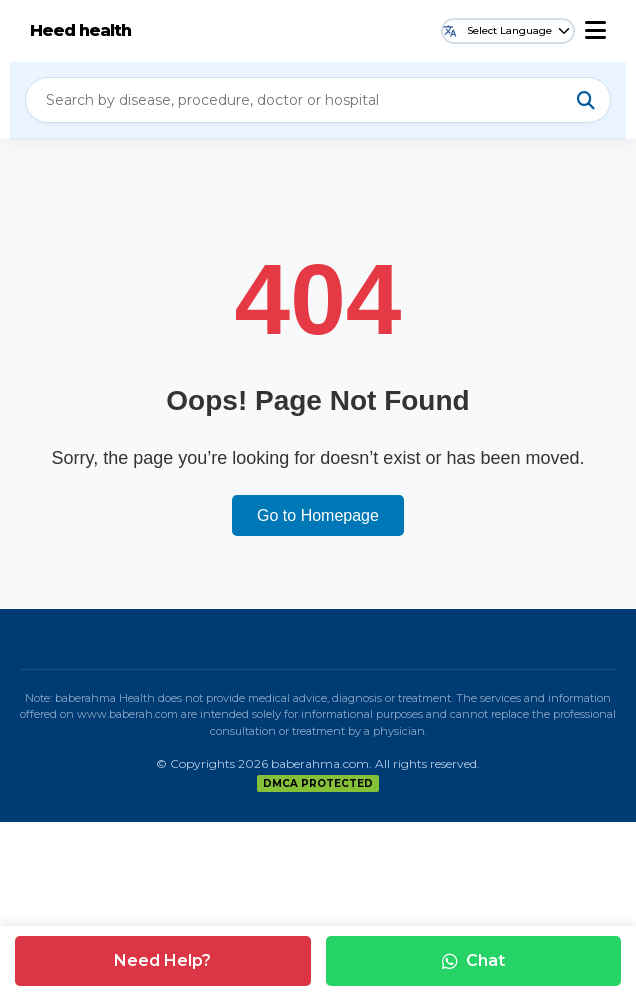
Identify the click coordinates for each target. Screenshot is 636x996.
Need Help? (162, 960)
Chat (473, 960)
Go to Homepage (318, 515)
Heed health (80, 30)
